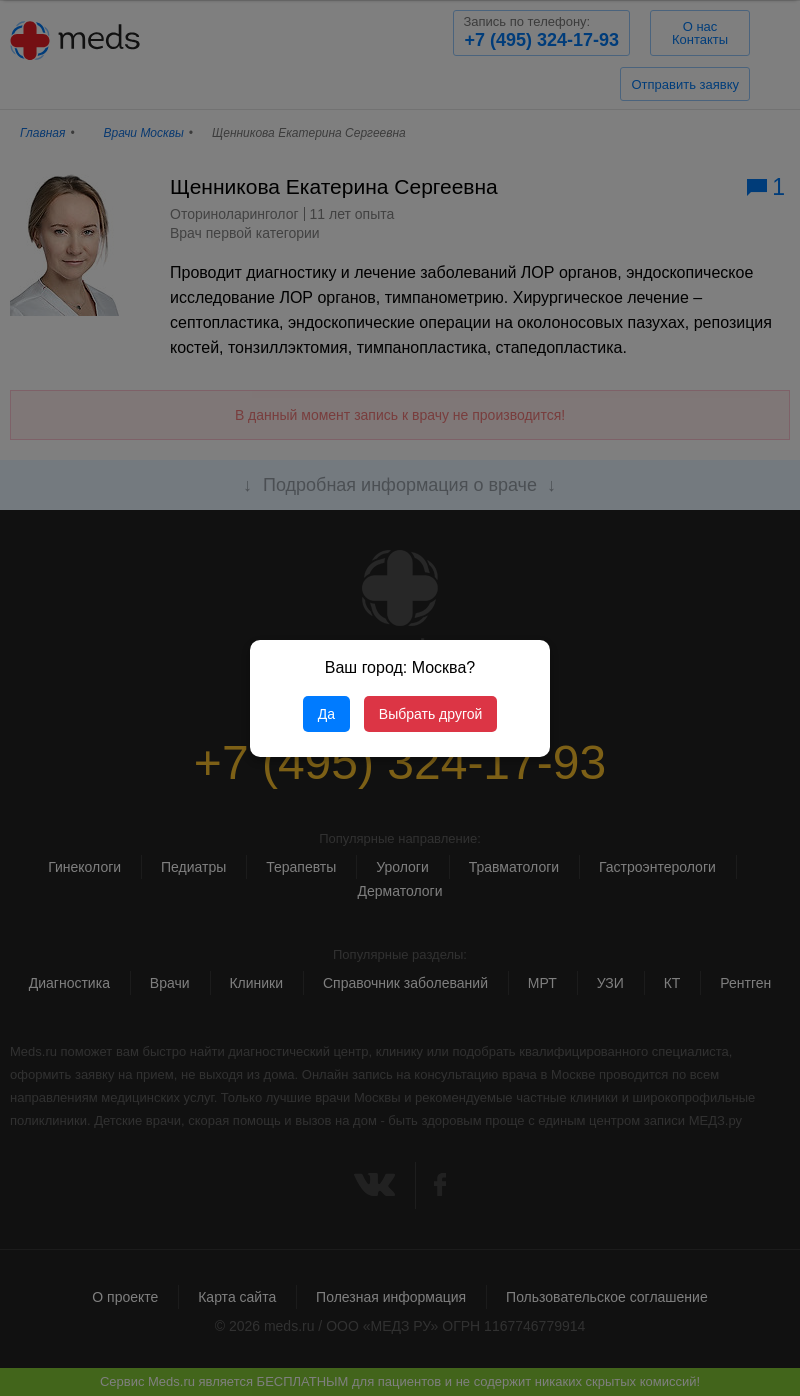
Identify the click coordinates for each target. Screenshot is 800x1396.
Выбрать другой (430, 714)
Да (326, 714)
